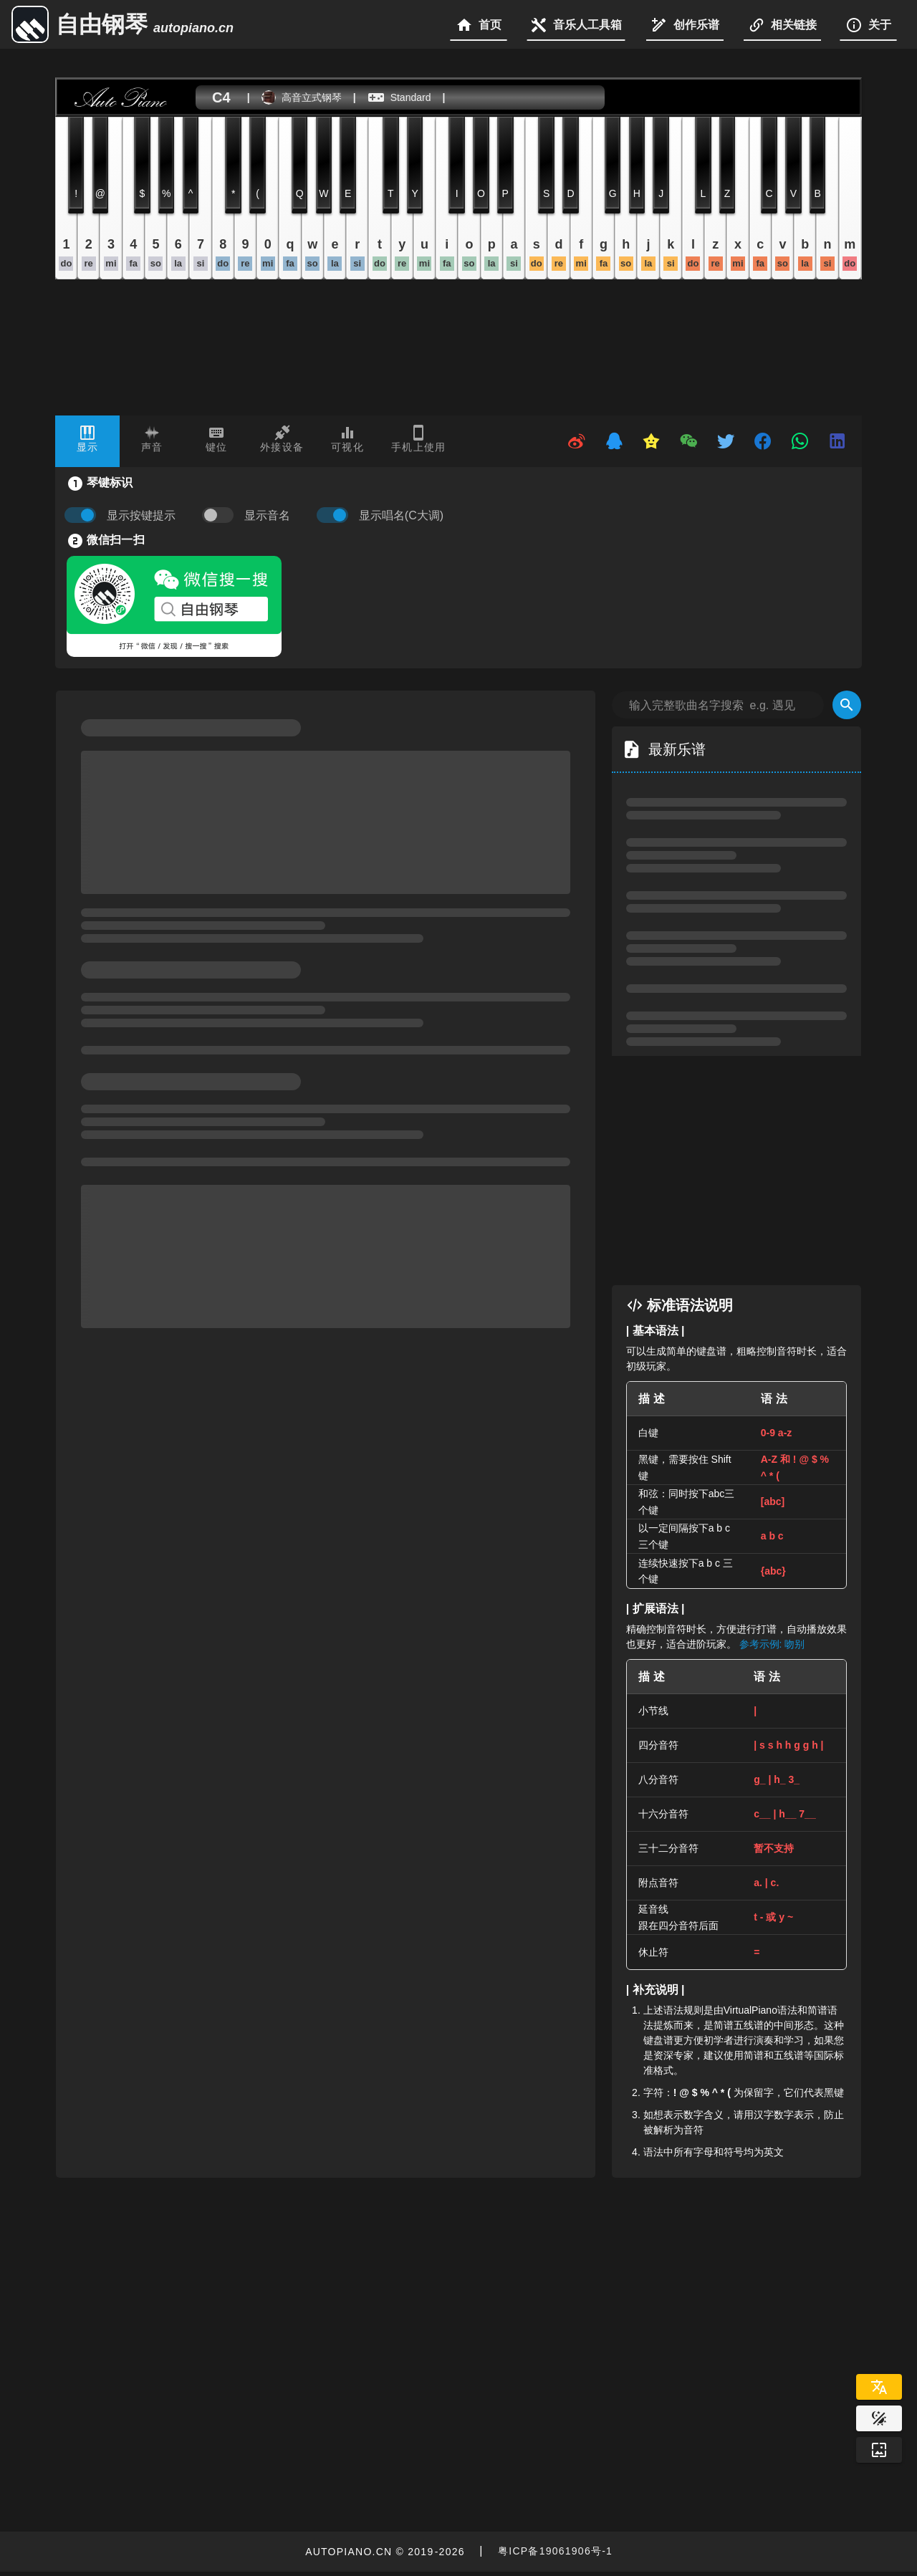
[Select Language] (879, 2387)
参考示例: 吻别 (772, 1644)
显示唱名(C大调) (401, 515)
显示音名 (267, 515)
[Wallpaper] (879, 2450)
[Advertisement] (751, 1170)
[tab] (87, 441)
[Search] (846, 705)
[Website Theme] (879, 2418)
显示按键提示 (141, 515)
